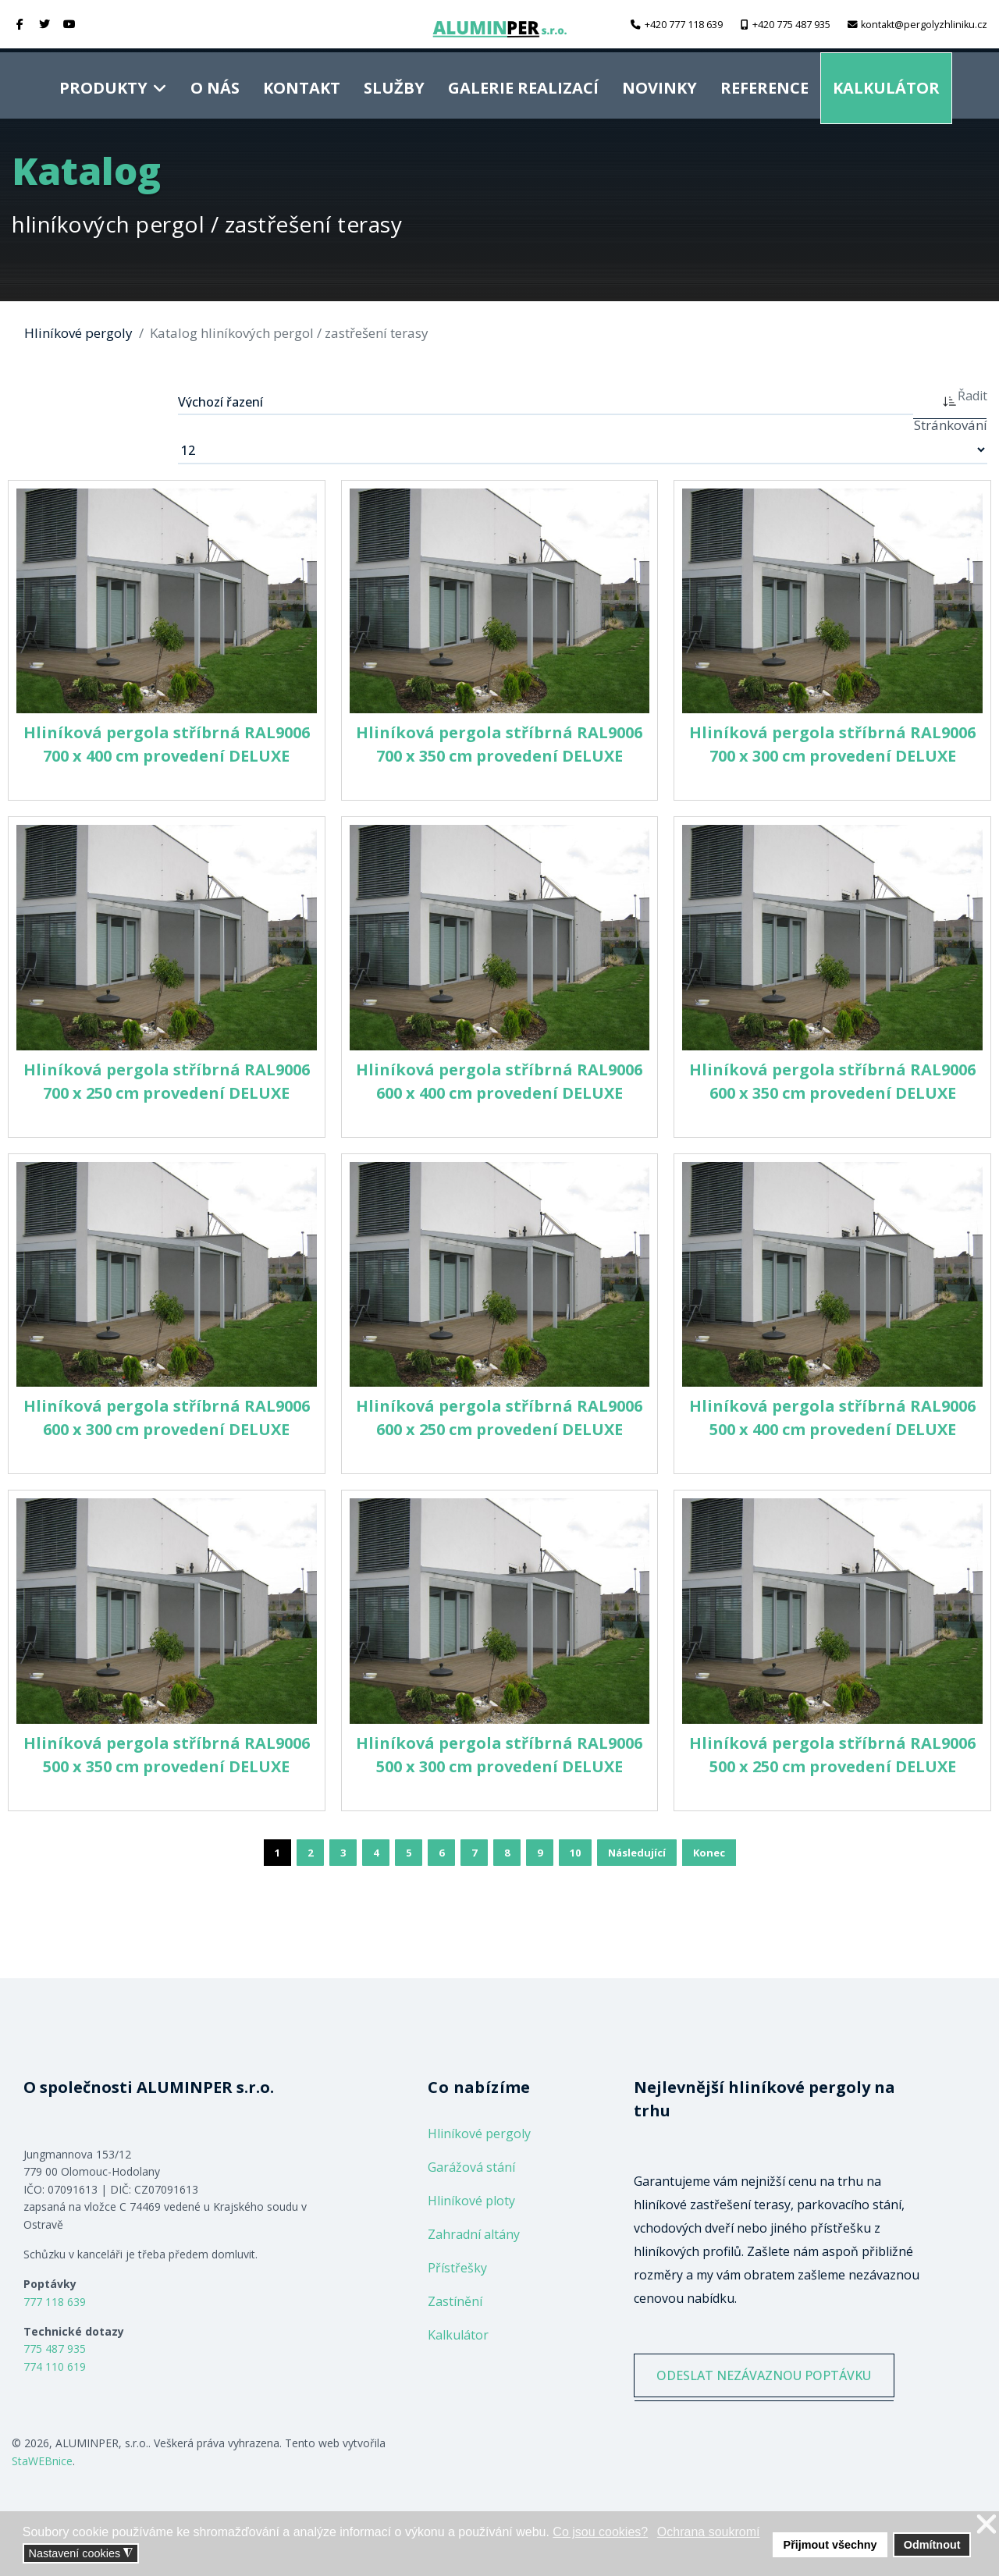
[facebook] (20, 23)
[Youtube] (69, 23)
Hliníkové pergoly (479, 2133)
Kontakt (301, 83)
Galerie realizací (523, 83)
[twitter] (45, 23)
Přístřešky (457, 2267)
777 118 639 (54, 2301)
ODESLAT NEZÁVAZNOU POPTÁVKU (771, 2378)
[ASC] (949, 400)
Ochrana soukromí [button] (708, 2532)
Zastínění (455, 2301)
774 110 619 (54, 2366)
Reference (764, 83)
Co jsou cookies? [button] (600, 2532)
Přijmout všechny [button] (830, 2545)
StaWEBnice (42, 2460)
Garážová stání (471, 2167)
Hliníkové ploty (471, 2200)
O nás (215, 83)
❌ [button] (986, 2525)
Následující (637, 1853)
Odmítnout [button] (932, 2545)
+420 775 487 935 (791, 24)
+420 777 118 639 (684, 24)
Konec (709, 1853)
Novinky (659, 83)
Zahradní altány (474, 2234)
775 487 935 (54, 2348)
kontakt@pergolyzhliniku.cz (924, 24)
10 (575, 1853)
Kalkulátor (886, 83)
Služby (394, 83)
